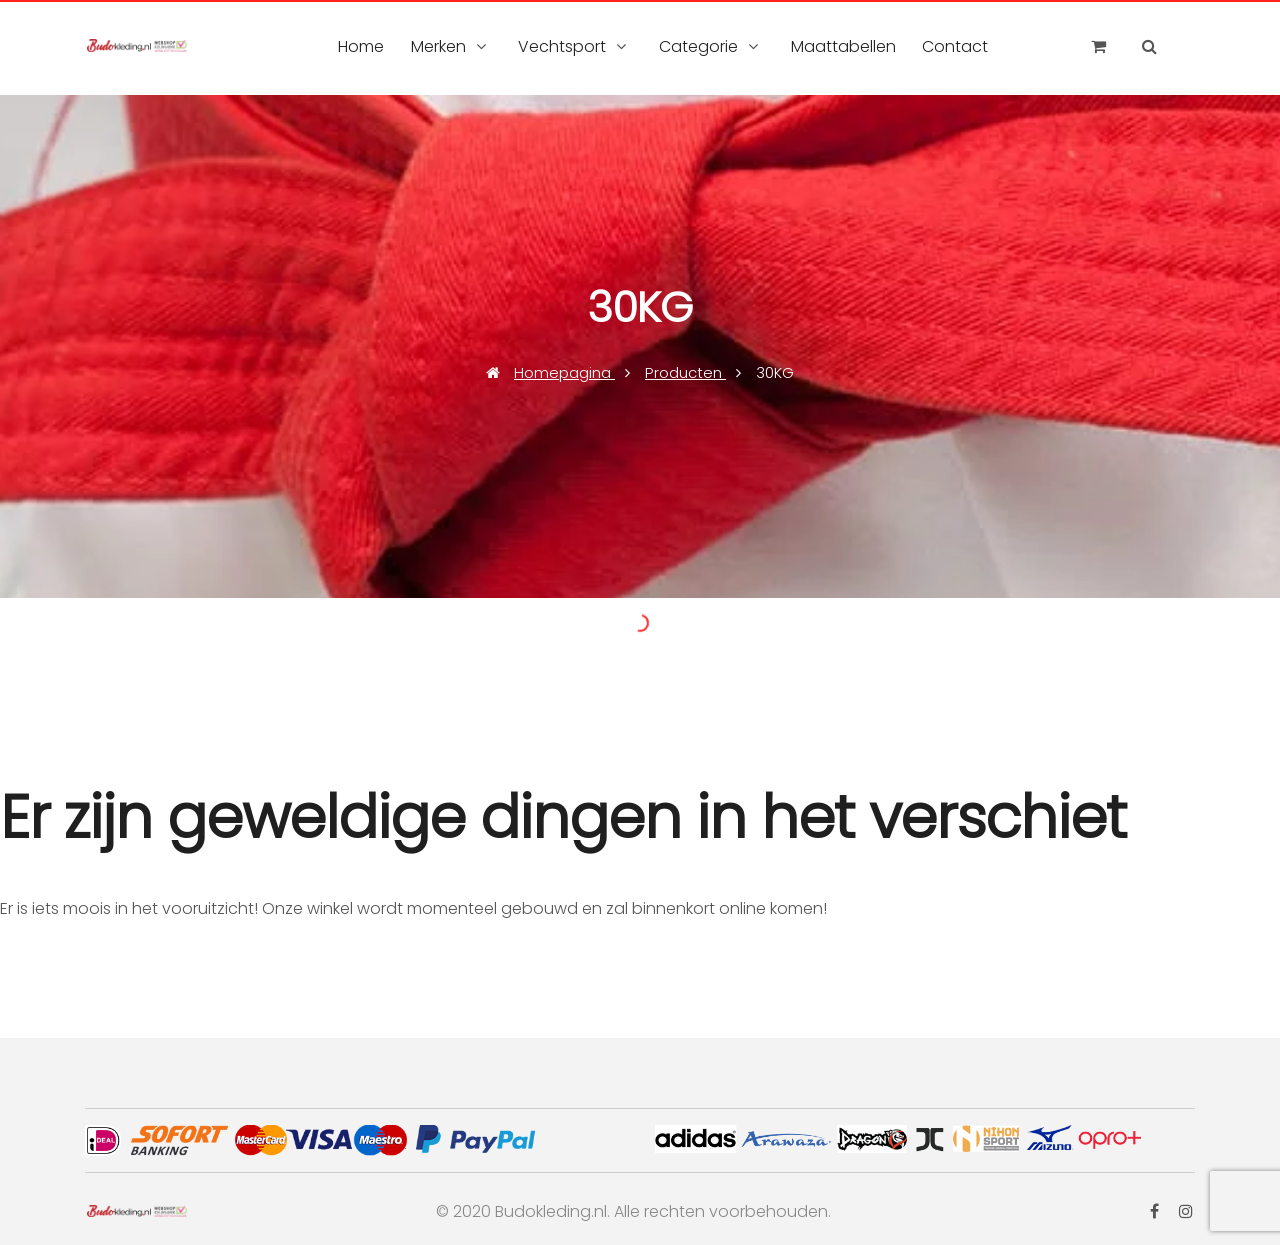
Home (361, 46)
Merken (438, 46)
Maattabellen (843, 46)
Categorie (698, 46)
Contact (955, 46)
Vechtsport (562, 46)
